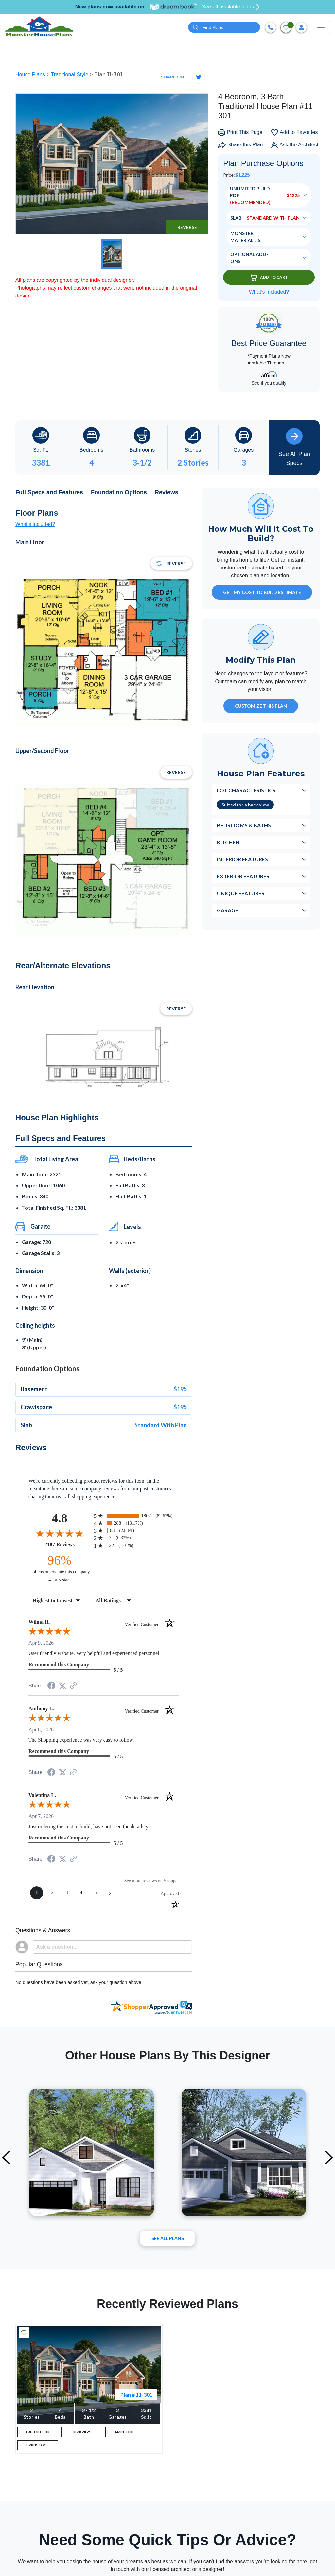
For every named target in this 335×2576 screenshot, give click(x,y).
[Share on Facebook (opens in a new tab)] (51, 1687)
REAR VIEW (82, 2434)
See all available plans (231, 7)
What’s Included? (269, 293)
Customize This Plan (261, 707)
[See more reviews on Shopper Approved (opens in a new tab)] (73, 1687)
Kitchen (228, 843)
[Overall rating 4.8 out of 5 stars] (59, 1534)
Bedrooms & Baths (244, 826)
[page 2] (52, 1894)
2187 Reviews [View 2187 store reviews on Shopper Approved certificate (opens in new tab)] (67, 1545)
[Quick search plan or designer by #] (224, 28)
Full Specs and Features (49, 493)
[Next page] (110, 1894)
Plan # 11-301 (136, 2395)
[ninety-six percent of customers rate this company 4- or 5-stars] (59, 1568)
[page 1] (36, 1893)
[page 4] (81, 1894)
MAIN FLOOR (125, 2434)
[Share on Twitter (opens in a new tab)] (62, 1686)
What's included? (35, 525)
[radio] (136, 1517)
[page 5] (95, 1894)
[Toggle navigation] (321, 27)
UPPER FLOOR (37, 2451)
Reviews (166, 493)
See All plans (167, 2239)
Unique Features (240, 894)
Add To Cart (269, 278)
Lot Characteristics (246, 791)
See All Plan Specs (294, 448)
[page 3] (67, 1894)
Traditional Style (70, 75)
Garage (227, 911)
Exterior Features (243, 877)
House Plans (30, 75)
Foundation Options (119, 493)
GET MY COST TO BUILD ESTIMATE (262, 593)
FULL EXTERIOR (38, 2434)
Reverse (187, 228)
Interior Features (242, 860)
